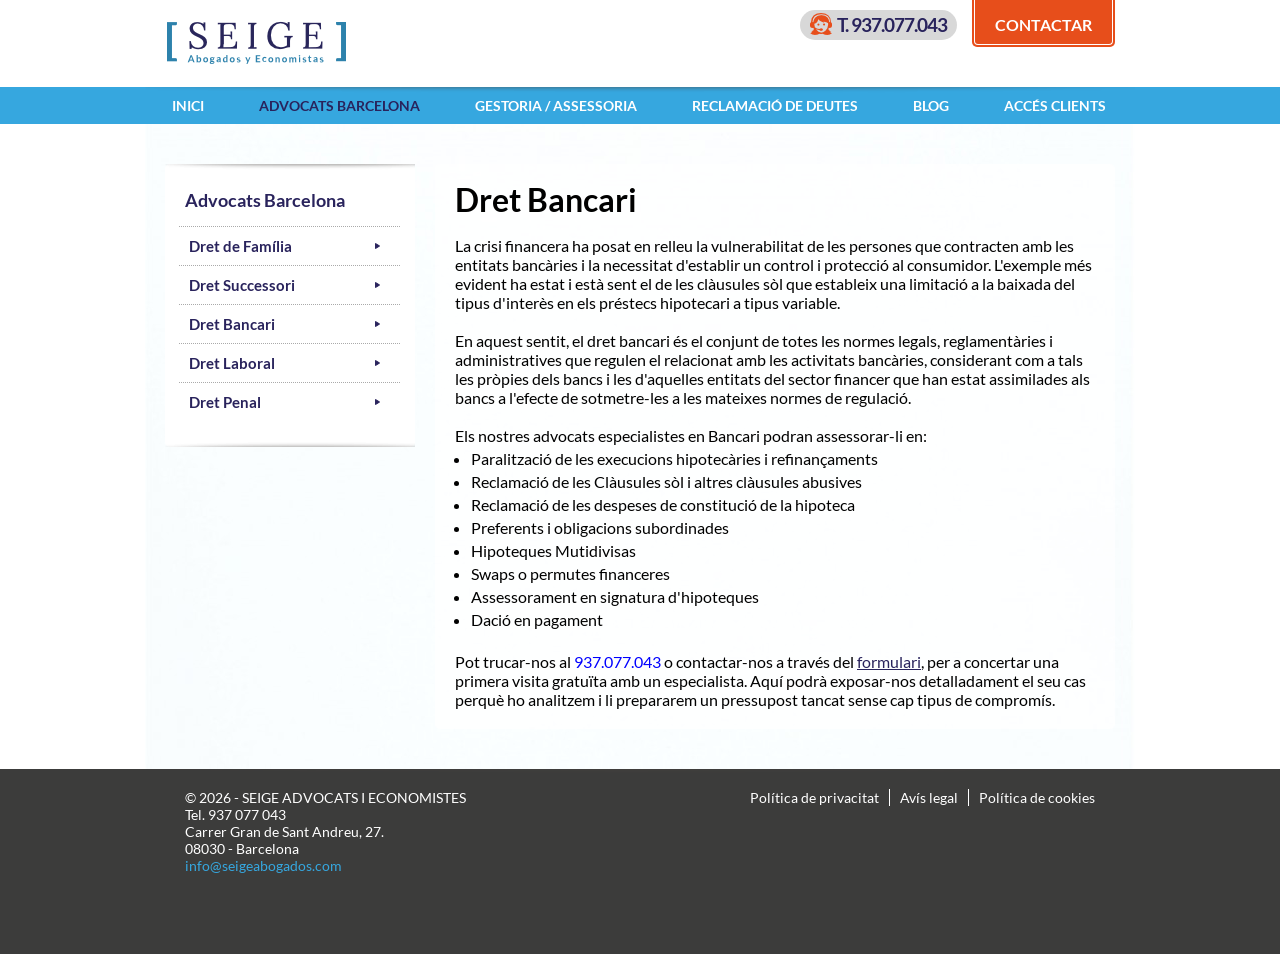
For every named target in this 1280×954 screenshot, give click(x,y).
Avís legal (929, 797)
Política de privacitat (814, 797)
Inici (188, 105)
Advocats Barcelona (339, 105)
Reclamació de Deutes (775, 105)
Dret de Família (240, 246)
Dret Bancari (232, 324)
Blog (931, 105)
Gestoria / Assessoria (556, 105)
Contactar (1043, 24)
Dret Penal (225, 402)
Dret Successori (242, 285)
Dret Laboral (232, 363)
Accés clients (1055, 105)
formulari (889, 661)
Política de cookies (1037, 797)
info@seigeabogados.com (263, 865)
